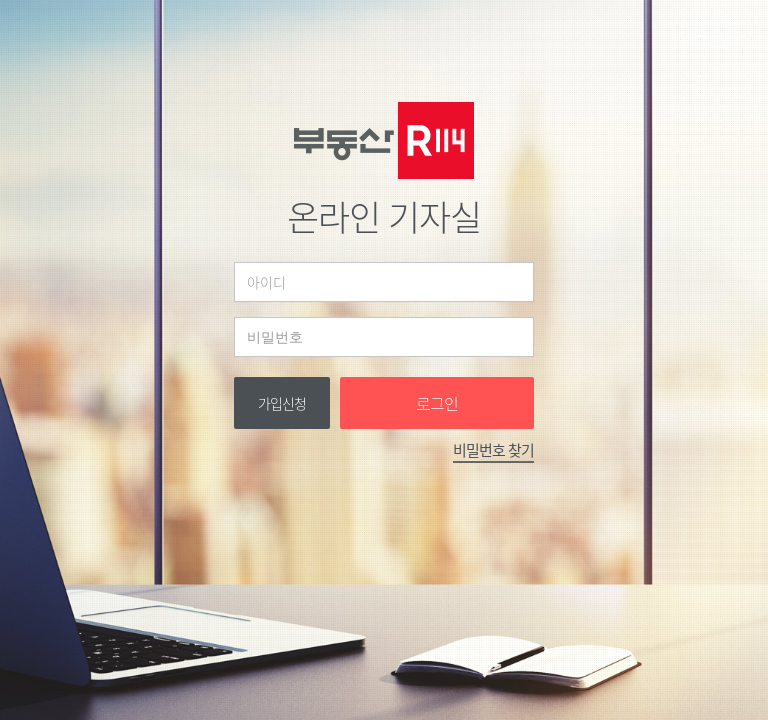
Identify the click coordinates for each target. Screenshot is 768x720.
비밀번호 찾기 (493, 450)
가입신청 (282, 403)
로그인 (437, 403)
